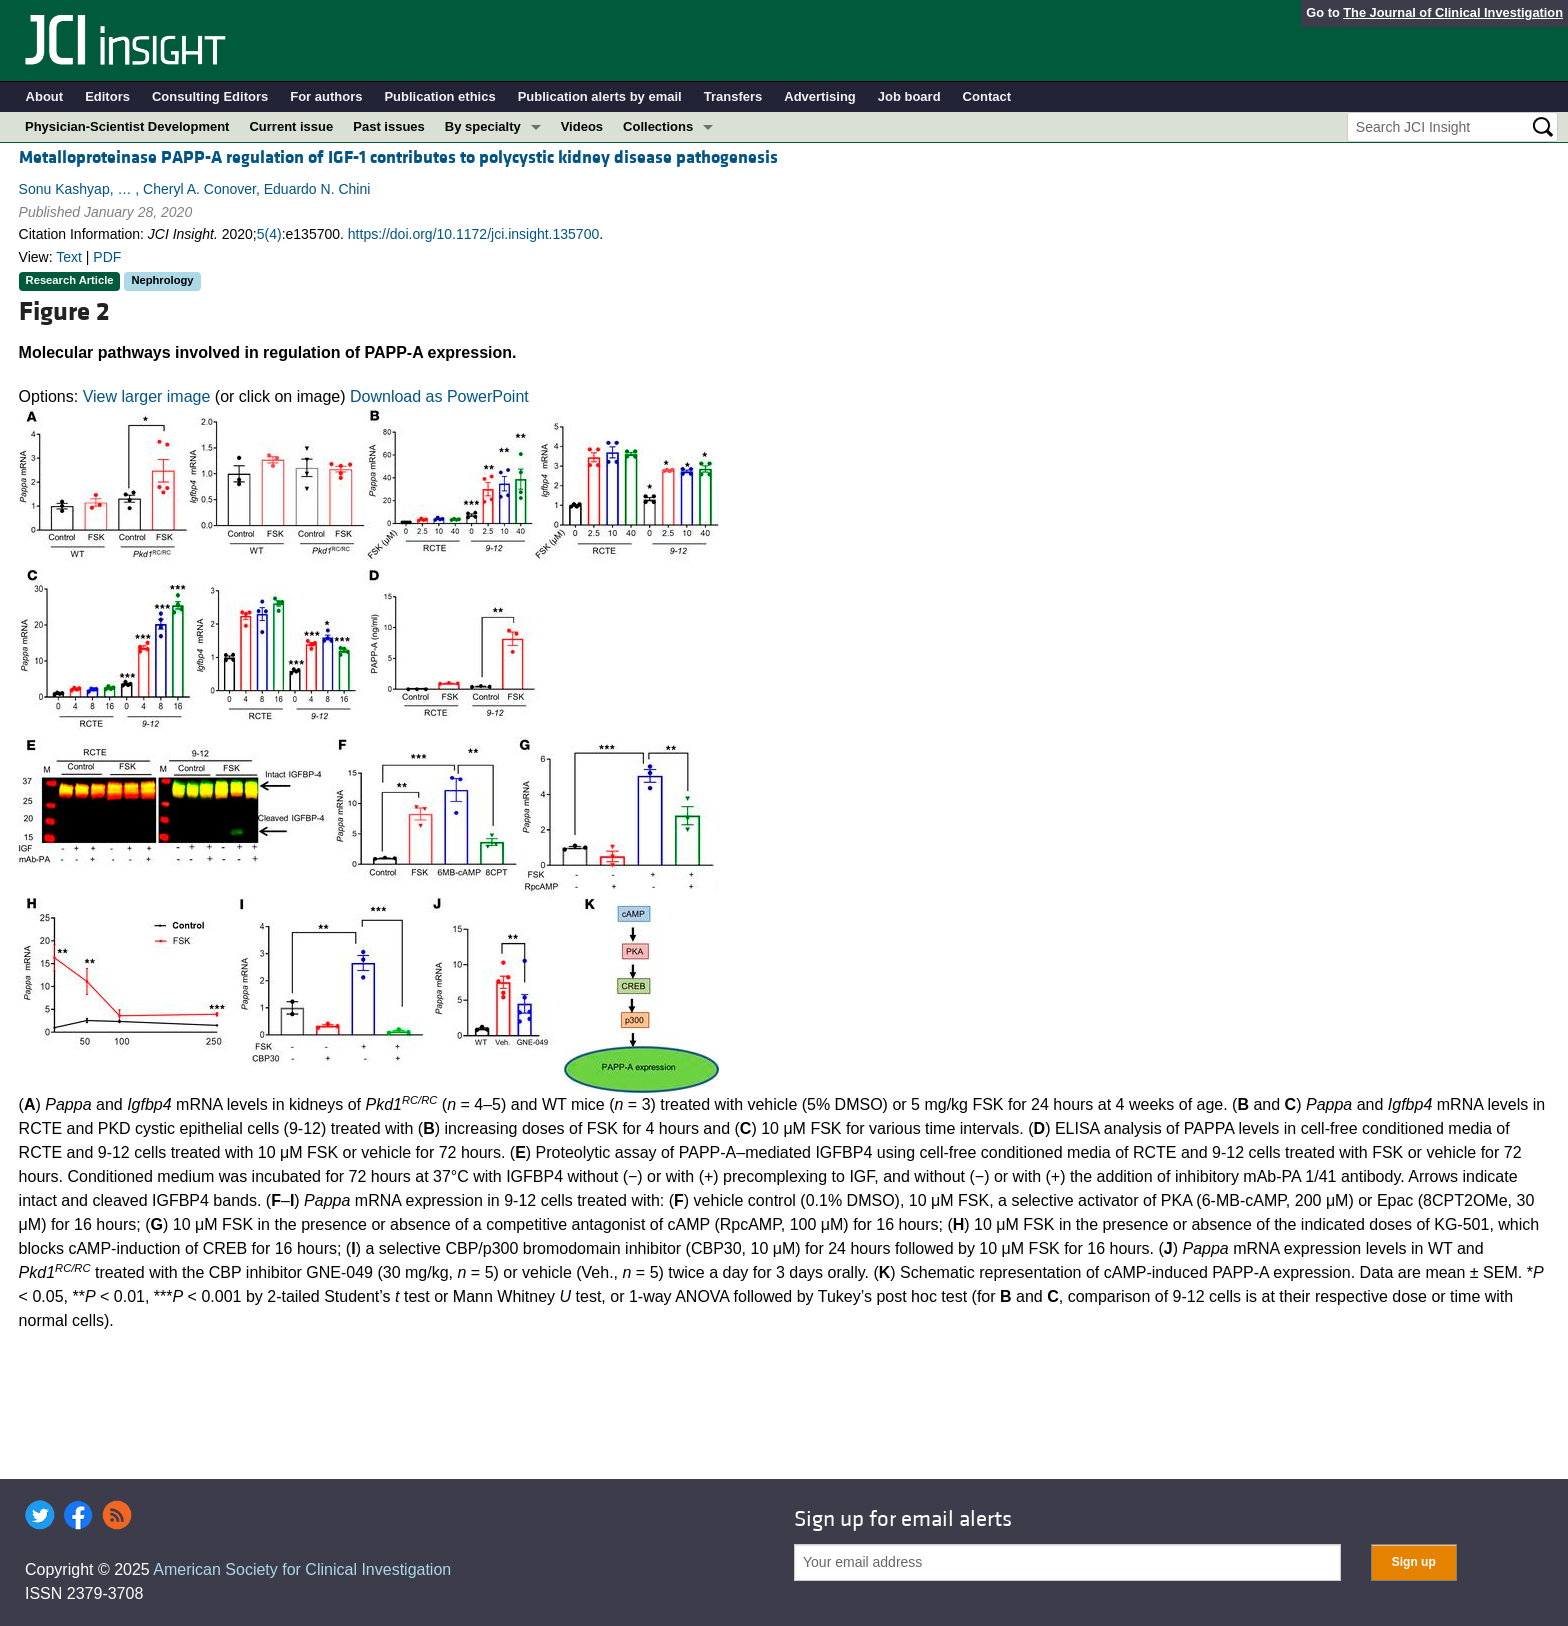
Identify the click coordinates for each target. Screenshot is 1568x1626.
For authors (326, 96)
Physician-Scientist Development (127, 126)
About (45, 96)
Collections (658, 126)
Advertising (820, 96)
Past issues (389, 126)
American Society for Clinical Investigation (302, 1569)
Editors (107, 96)
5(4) (269, 234)
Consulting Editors (210, 96)
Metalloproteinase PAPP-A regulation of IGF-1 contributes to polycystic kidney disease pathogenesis (398, 157)
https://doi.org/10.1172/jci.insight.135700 (473, 234)
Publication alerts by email (600, 96)
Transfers (733, 96)
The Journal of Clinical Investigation (1453, 12)
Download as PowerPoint (439, 396)
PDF (107, 257)
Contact (987, 96)
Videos (582, 126)
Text (69, 257)
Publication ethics (439, 96)
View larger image (147, 396)
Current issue (291, 126)
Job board (909, 96)
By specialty (483, 126)
